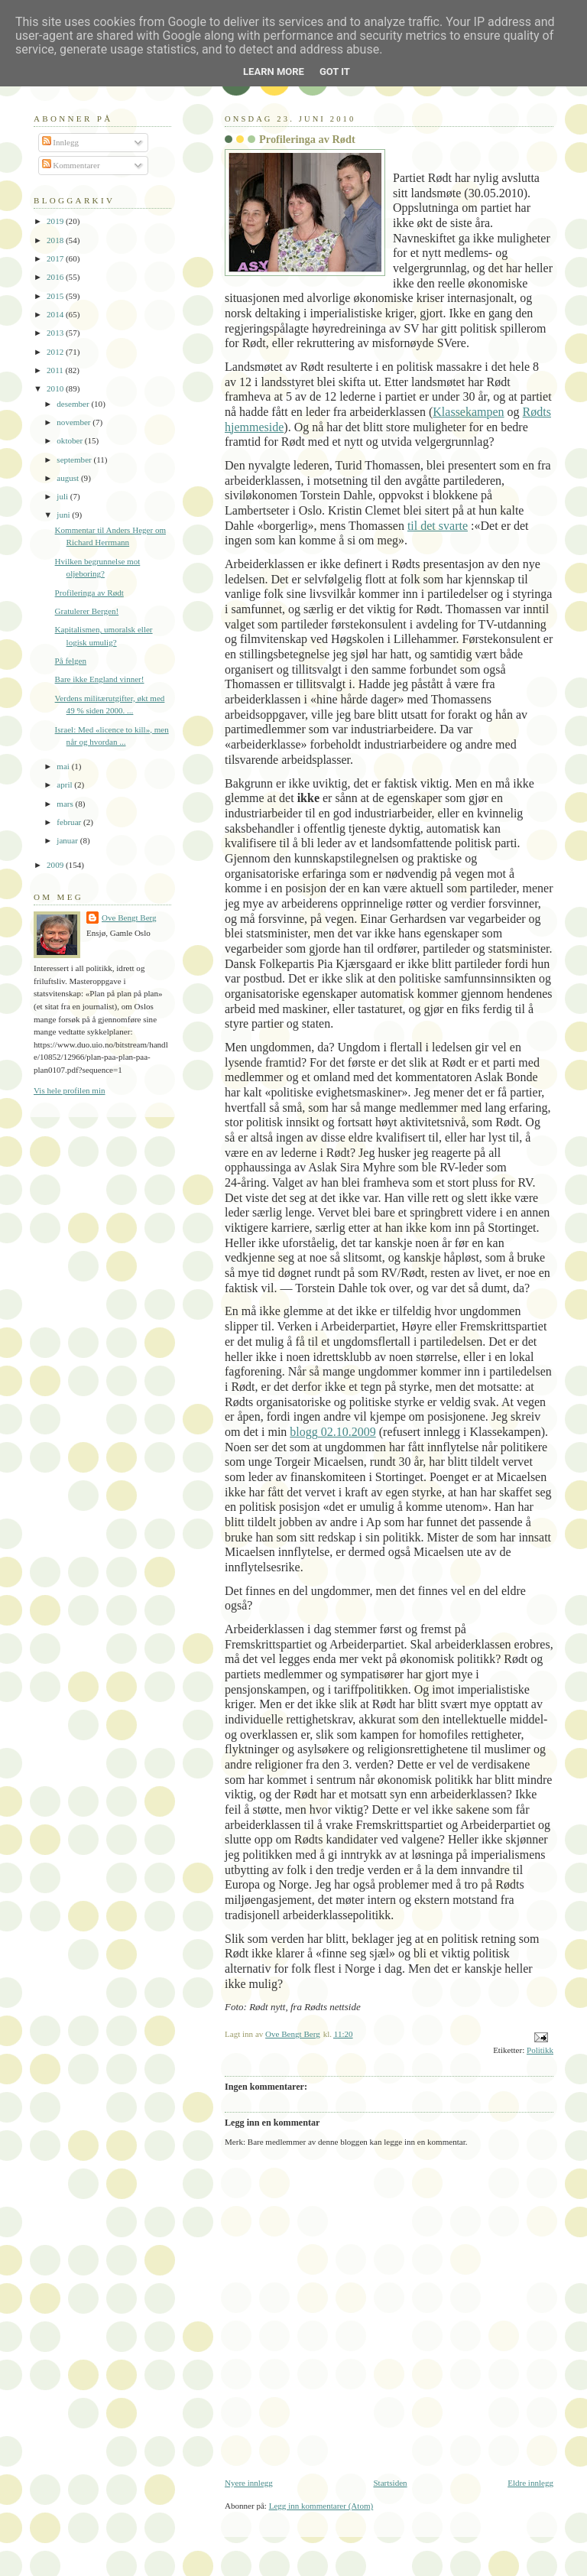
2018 (56, 240)
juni (64, 514)
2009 (56, 864)
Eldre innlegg (530, 2482)
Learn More (273, 71)
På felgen (70, 660)
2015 (56, 295)
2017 (56, 258)
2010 (56, 388)
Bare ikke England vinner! (99, 679)
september (75, 459)
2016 (56, 276)
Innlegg (60, 142)
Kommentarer (71, 165)
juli (63, 496)
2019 (56, 221)
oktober (71, 440)
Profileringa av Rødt (89, 592)
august (69, 477)
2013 (56, 332)
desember (74, 403)
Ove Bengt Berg (129, 917)
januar (68, 840)
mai (64, 766)
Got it (334, 71)
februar (70, 822)
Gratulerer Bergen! (87, 611)
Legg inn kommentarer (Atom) (321, 2505)
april (65, 784)
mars (66, 803)
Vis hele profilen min (69, 1090)
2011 (56, 370)
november (74, 422)
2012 (56, 351)
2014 (56, 314)
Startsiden (390, 2482)
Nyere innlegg (249, 2482)
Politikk (540, 2050)
